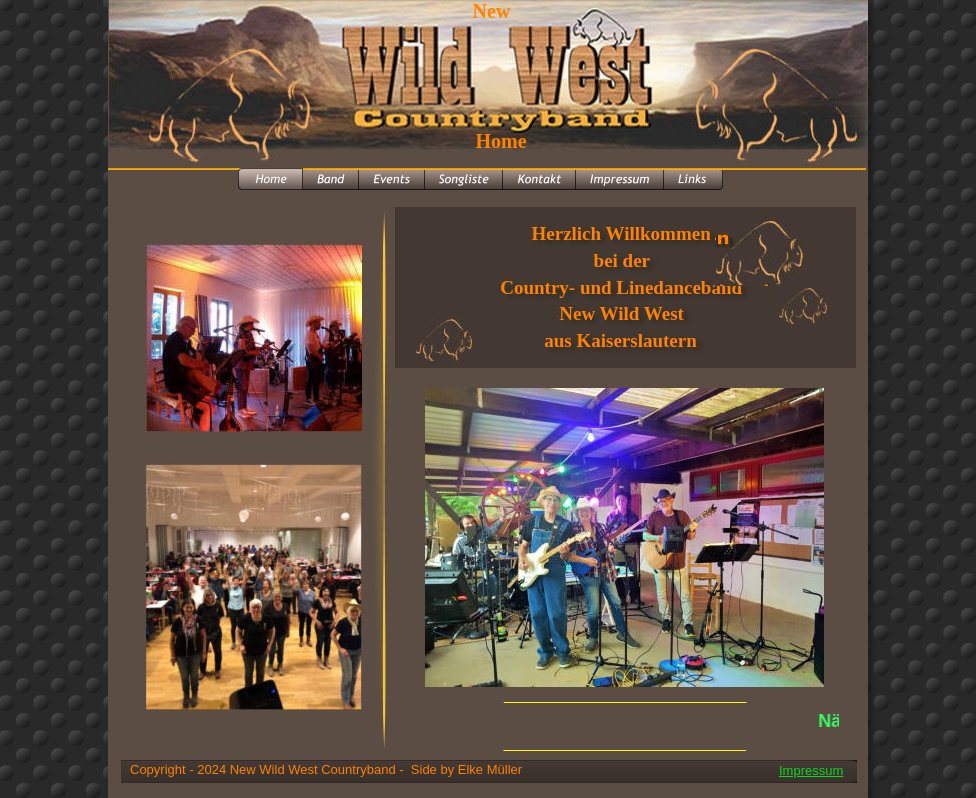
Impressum (811, 770)
